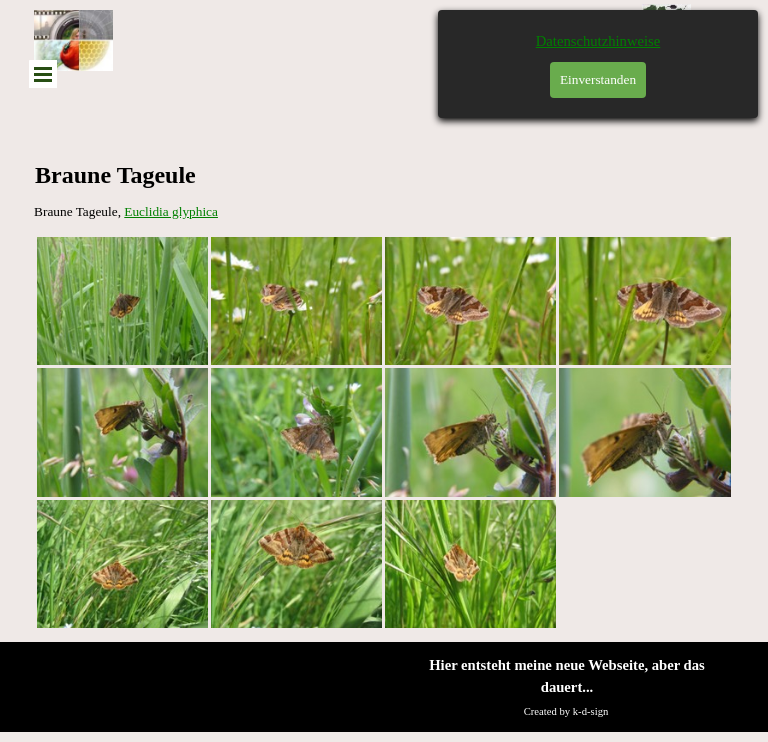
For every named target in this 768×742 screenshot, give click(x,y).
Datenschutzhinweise (598, 41)
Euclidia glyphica (171, 211)
